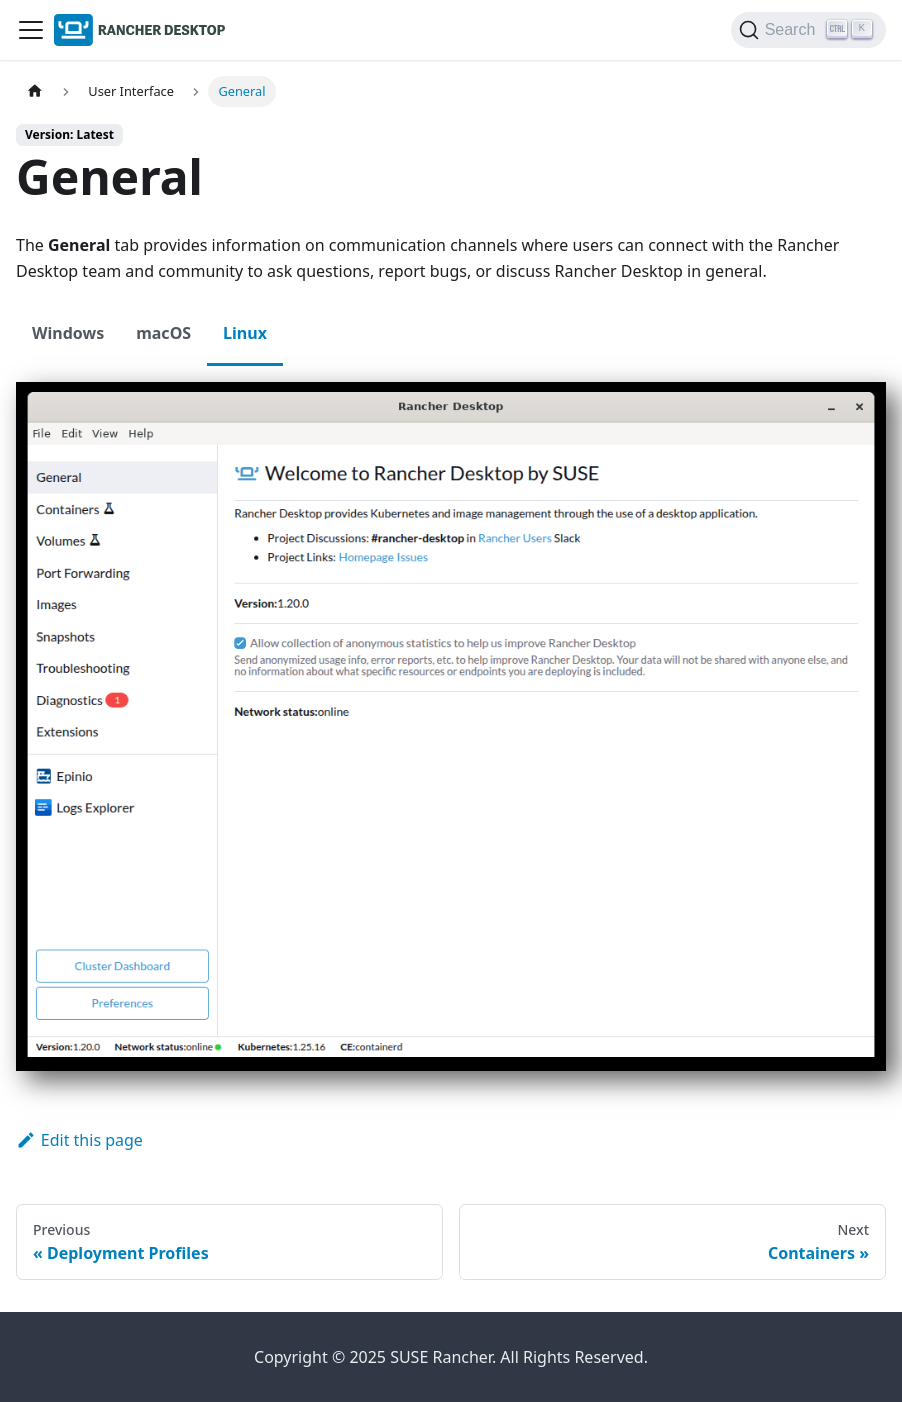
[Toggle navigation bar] (31, 30)
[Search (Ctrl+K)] (808, 30)
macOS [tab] (163, 333)
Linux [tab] (245, 333)
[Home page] (35, 91)
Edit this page (79, 1140)
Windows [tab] (68, 333)
